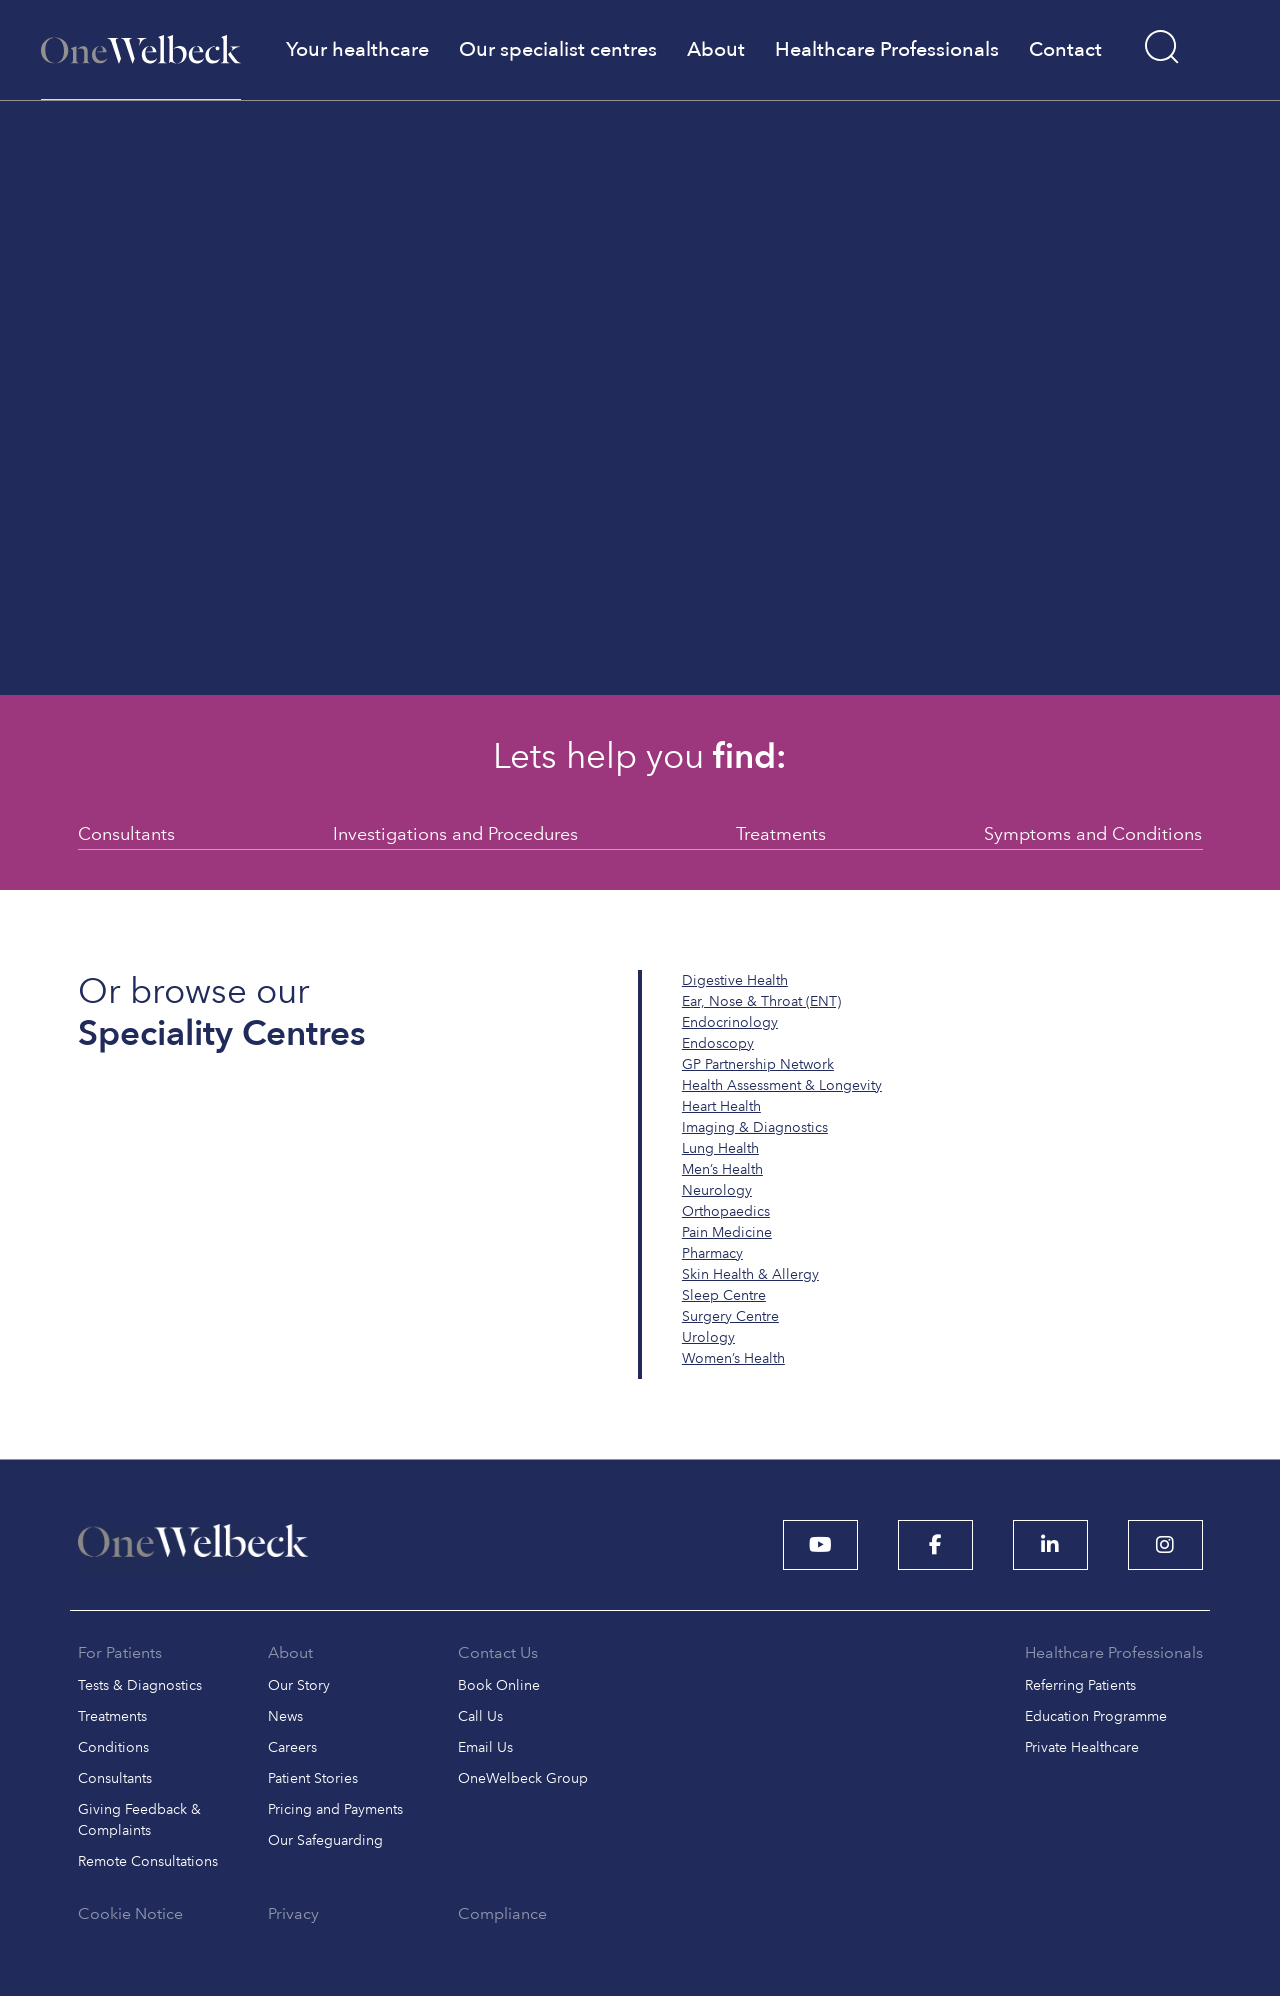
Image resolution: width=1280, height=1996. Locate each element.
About (290, 1652)
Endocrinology (730, 1022)
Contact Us (498, 1652)
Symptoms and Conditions (1093, 833)
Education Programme (1096, 1716)
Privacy (293, 1913)
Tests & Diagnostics (140, 1685)
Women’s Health (733, 1358)
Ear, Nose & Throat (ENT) (761, 1001)
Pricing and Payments (335, 1809)
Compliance (502, 1913)
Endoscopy (718, 1043)
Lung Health (720, 1148)
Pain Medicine (727, 1232)
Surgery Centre (730, 1316)
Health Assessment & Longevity (782, 1085)
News (285, 1716)
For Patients (120, 1652)
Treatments (781, 833)
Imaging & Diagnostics (755, 1127)
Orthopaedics (726, 1211)
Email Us (485, 1747)
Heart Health (721, 1106)
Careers (292, 1747)
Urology (708, 1337)
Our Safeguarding (325, 1840)
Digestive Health (735, 980)
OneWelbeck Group (523, 1778)
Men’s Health (722, 1169)
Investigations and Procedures (455, 833)
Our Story (299, 1685)
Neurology (717, 1190)
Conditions (113, 1747)
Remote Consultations (148, 1861)
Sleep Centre (724, 1295)
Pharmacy (712, 1253)
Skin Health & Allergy (750, 1274)
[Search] (1162, 47)
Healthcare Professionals (1114, 1652)
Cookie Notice (130, 1913)
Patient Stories (313, 1778)
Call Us (480, 1716)
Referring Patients (1080, 1685)
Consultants (126, 833)
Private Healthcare (1082, 1747)
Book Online (499, 1685)
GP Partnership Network (758, 1064)
